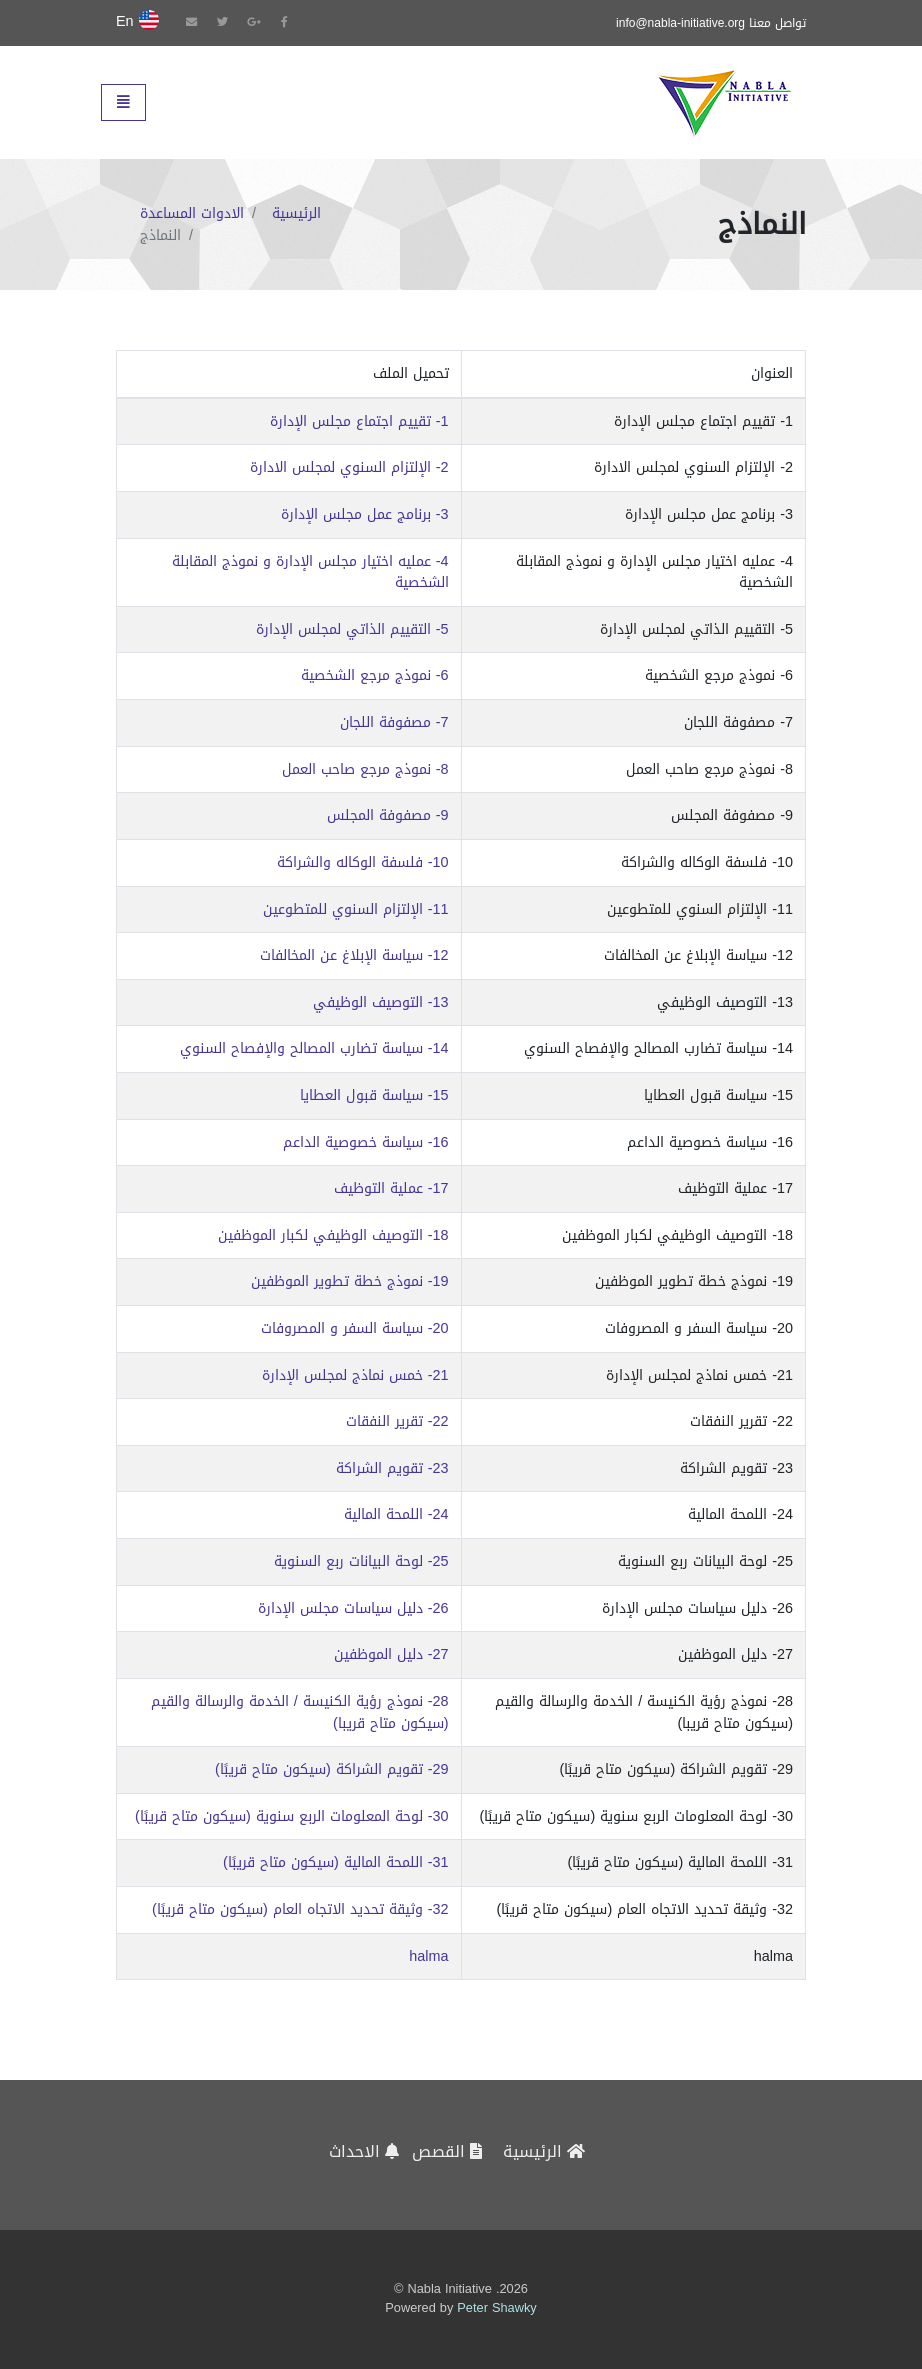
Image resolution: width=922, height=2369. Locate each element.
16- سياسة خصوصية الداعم (366, 1143)
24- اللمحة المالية (396, 1515)
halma (428, 1957)
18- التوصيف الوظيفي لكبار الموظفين (333, 1236)
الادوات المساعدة (192, 214)
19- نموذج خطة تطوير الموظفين (350, 1282)
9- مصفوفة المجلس (388, 816)
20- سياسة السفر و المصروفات (355, 1329)
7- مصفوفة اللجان (394, 723)
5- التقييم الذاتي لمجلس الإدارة (352, 630)
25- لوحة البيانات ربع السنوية (361, 1562)
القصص (447, 2152)
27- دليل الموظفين (391, 1655)
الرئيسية (296, 214)
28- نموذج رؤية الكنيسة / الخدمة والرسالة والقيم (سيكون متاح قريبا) (300, 1712)
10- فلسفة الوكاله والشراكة (363, 863)
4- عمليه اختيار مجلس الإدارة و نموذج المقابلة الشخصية (310, 572)
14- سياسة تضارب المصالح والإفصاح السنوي (314, 1049)
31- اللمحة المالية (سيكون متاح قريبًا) (335, 1863)
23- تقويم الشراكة (392, 1469)
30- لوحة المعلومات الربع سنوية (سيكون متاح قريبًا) (291, 1817)
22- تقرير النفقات (397, 1422)
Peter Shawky (496, 2308)
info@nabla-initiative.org (680, 23)
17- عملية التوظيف (391, 1189)
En (137, 22)
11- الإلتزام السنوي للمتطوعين (356, 910)
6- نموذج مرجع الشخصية (375, 676)
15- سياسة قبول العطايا (374, 1096)
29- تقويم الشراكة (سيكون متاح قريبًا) (331, 1770)
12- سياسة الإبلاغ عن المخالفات (354, 956)
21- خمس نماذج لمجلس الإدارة (355, 1376)
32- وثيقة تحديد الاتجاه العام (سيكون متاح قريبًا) (300, 1910)
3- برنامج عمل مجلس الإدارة (365, 515)
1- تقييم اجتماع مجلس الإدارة (359, 422)
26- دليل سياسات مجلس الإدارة (353, 1609)
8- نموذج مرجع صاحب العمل (365, 770)
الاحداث (364, 2152)
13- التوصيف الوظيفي (381, 1003)
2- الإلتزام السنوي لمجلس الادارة (349, 468)
